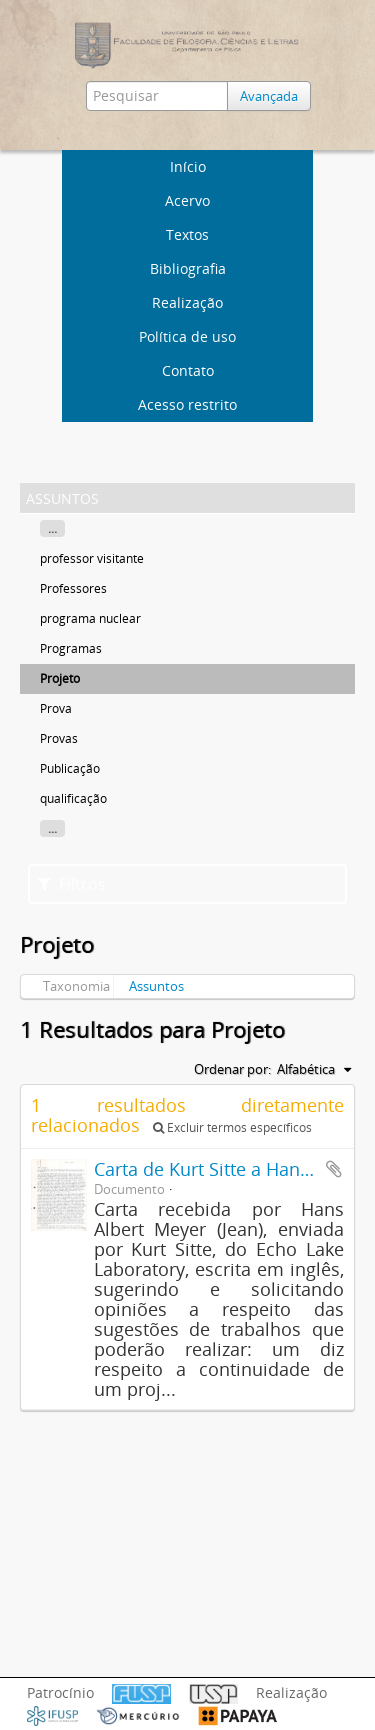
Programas (71, 648)
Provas (59, 738)
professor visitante (92, 558)
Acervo (187, 200)
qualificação (73, 798)
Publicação (70, 768)
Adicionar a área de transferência (334, 1169)
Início (188, 166)
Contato (188, 370)
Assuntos (156, 986)
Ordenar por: (232, 1069)
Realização (187, 302)
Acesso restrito (187, 404)
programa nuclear (90, 618)
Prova (56, 708)
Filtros (72, 884)
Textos (187, 234)
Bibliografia (188, 268)
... (52, 528)
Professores (73, 588)
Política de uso (187, 336)
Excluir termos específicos (232, 1127)
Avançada (269, 96)
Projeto (60, 678)
